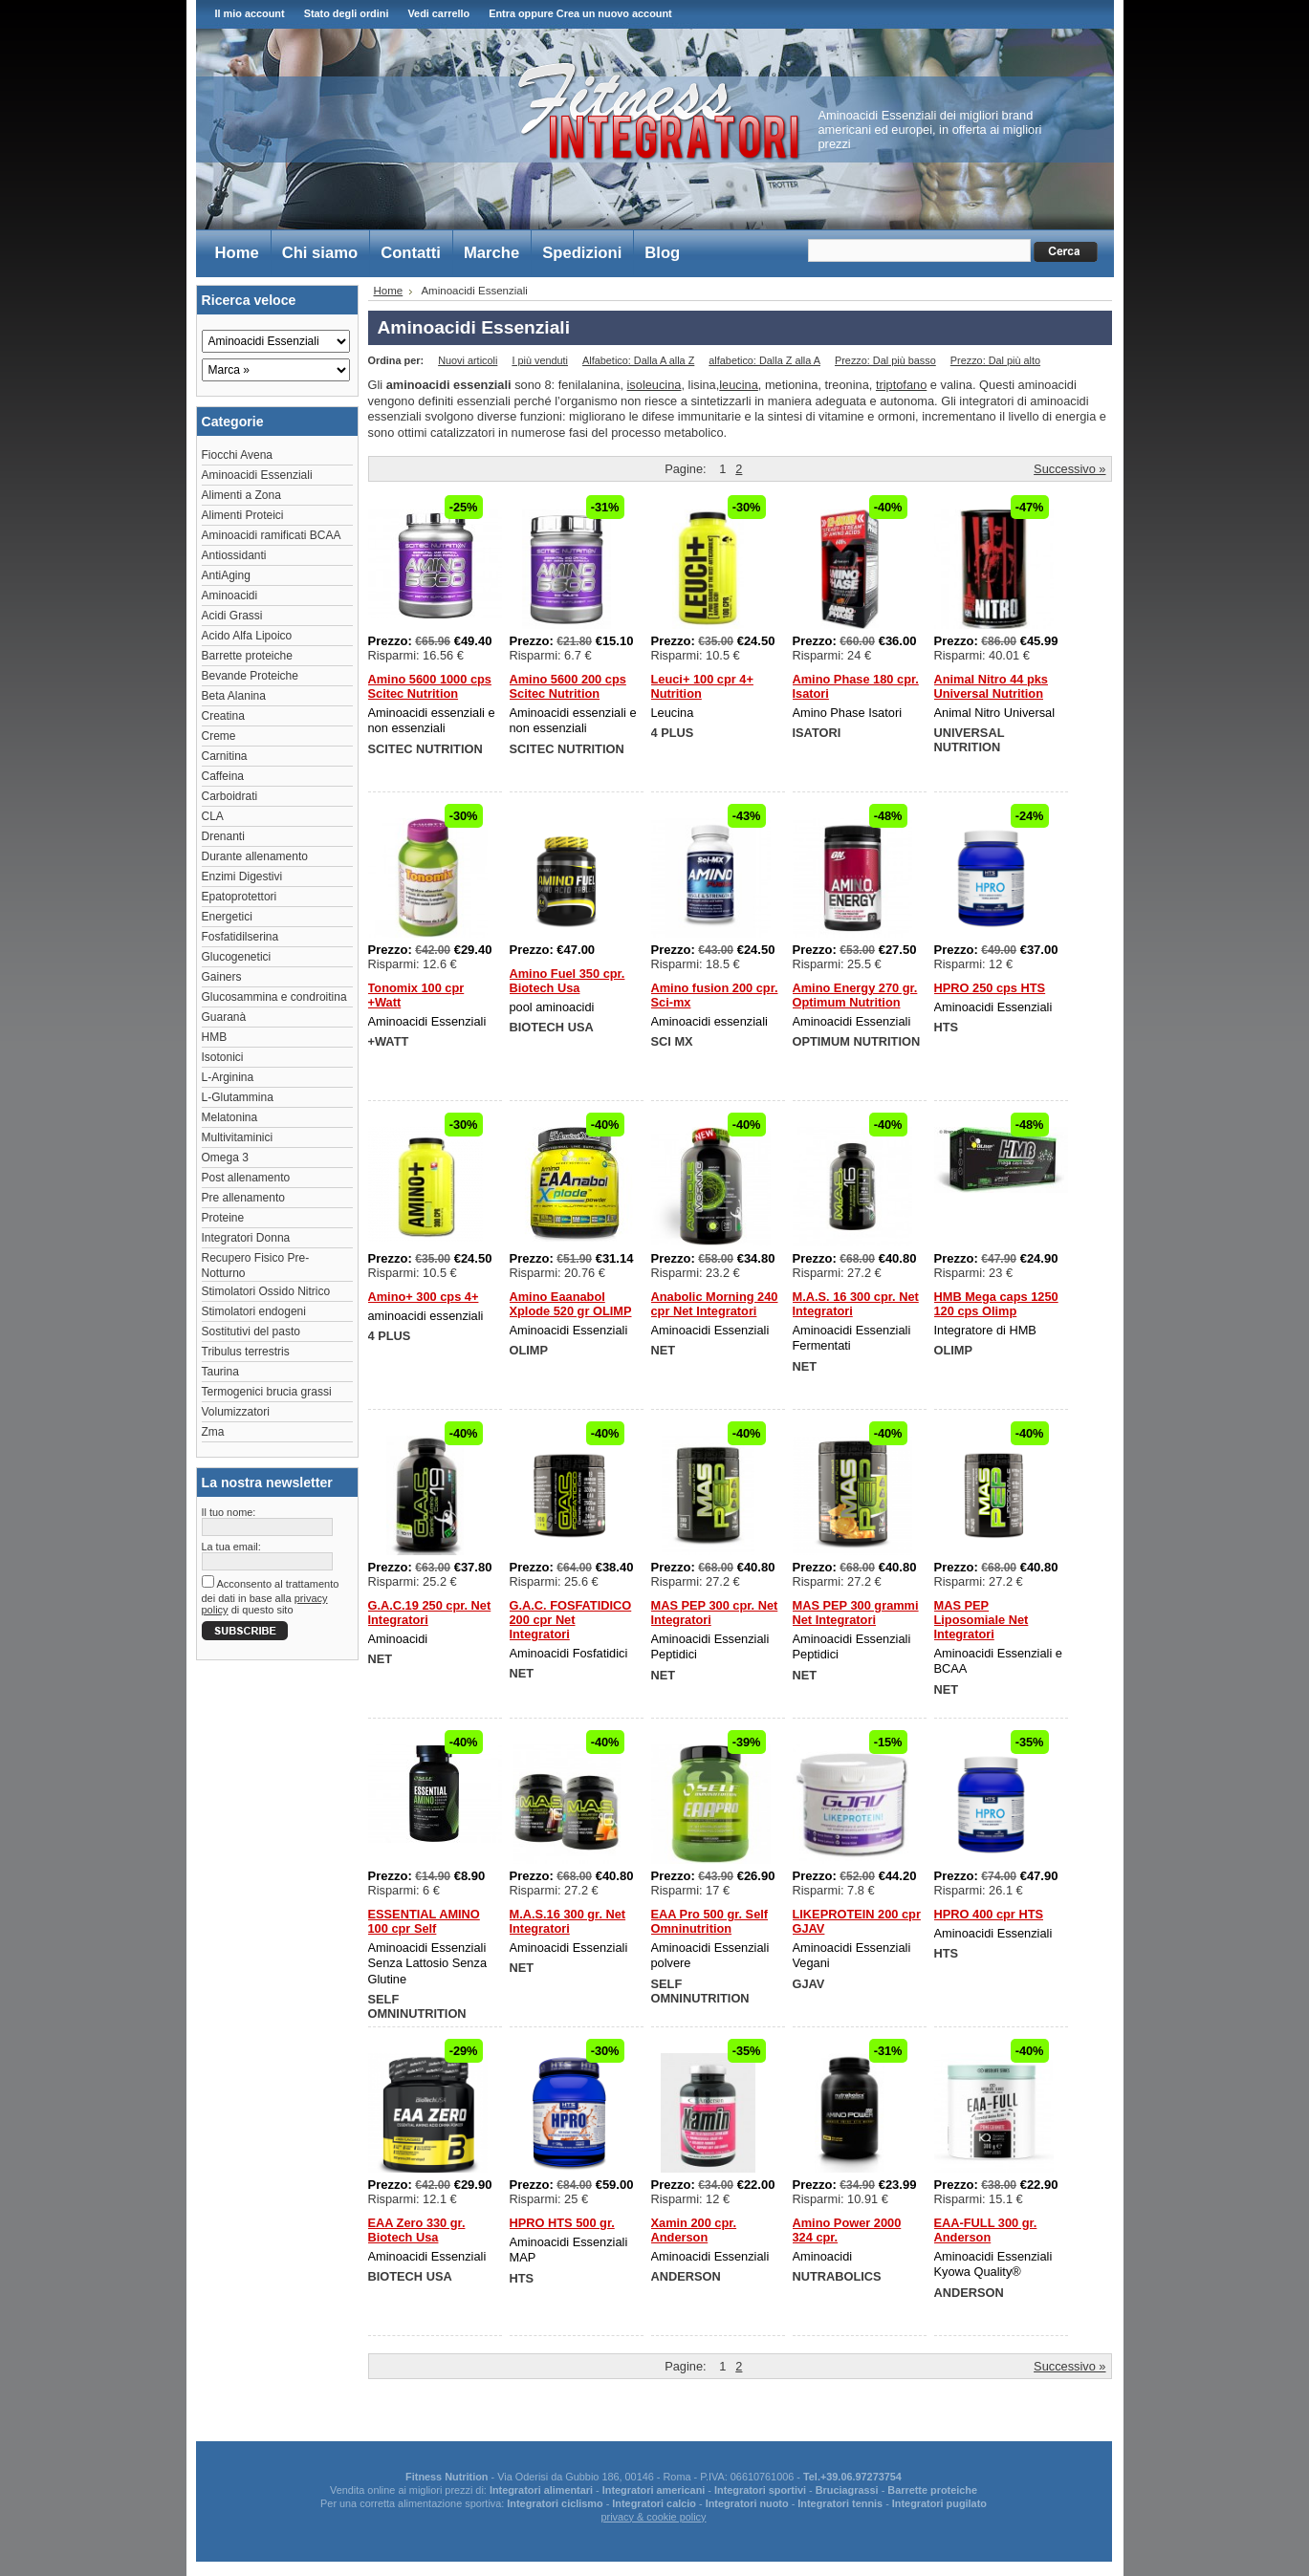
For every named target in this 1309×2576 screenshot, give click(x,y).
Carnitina (225, 756)
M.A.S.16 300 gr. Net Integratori (568, 1921)
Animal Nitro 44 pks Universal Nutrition (991, 686)
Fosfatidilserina (240, 936)
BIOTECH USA (552, 1027)
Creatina (223, 716)
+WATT (388, 1041)
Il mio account (250, 13)
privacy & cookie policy (653, 2516)
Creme (219, 736)
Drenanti (223, 836)
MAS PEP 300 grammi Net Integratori (856, 1612)
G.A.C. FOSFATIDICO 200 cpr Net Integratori (571, 1619)
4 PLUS (672, 732)
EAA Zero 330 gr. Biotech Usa (417, 2230)
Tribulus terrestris (246, 1351)
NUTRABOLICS (837, 2276)
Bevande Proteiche (250, 675)
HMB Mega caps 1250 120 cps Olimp (996, 1303)
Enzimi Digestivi (242, 876)
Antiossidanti (234, 555)
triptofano (901, 385)
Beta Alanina (234, 696)
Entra (502, 13)
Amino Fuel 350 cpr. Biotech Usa (567, 980)
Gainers (222, 977)
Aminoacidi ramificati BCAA (271, 535)
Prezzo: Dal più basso (885, 360)
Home (389, 290)
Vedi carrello (438, 13)
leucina (738, 385)
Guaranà (224, 1017)
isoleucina (654, 385)
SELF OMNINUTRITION (417, 2006)
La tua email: (231, 1546)
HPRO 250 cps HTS (990, 988)
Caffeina (223, 776)
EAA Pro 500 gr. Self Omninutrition (710, 1921)
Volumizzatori (236, 1411)
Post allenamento (246, 1177)
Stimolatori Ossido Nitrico (266, 1291)
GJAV (809, 1984)
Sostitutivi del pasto (251, 1331)
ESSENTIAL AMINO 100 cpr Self (424, 1921)
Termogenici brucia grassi (267, 1391)
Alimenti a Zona (241, 495)
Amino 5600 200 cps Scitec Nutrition (568, 686)
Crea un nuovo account (614, 13)
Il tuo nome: (229, 1512)
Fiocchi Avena (237, 455)
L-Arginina (228, 1077)
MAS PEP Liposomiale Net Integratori (981, 1619)
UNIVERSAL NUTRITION (969, 739)
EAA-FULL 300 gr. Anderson (985, 2230)
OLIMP (529, 1350)
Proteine (223, 1217)
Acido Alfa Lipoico (247, 635)
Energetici (227, 916)
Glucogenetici (237, 956)
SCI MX (672, 1041)
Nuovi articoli (467, 360)
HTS (946, 1027)
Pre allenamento (243, 1197)
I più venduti (540, 360)
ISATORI (817, 732)
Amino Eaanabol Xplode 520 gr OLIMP (571, 1303)
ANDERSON (686, 2276)
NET (663, 1350)
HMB (215, 1037)
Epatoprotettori (239, 896)
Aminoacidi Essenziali (257, 475)
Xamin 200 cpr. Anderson (694, 2230)
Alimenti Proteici (243, 515)
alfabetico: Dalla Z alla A (764, 360)
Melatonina (230, 1117)
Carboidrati (230, 796)
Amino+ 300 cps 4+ (423, 1296)
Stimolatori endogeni (254, 1311)
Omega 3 (225, 1157)
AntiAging (226, 575)
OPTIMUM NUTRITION (857, 1041)
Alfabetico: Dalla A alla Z (638, 360)
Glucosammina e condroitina (274, 997)
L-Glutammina (237, 1097)
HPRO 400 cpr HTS (989, 1914)
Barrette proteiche (247, 655)
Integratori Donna (246, 1238)
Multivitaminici (237, 1137)
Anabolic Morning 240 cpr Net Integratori (714, 1303)
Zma (213, 1432)
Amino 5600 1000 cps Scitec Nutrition (429, 686)
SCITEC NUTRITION (425, 749)
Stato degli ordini (346, 13)
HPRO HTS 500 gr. (562, 2223)
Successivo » (1069, 469)
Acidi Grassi (232, 615)
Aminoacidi (230, 595)
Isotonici (223, 1057)
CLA (213, 816)
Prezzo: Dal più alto (995, 360)
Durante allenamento (255, 856)
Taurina (220, 1371)
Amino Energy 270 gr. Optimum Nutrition (855, 995)
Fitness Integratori (658, 111)
